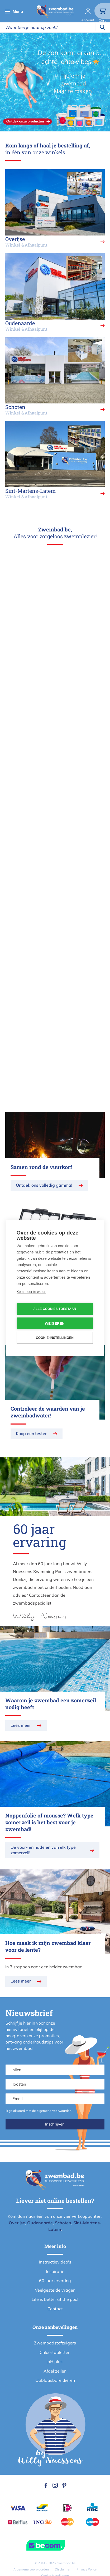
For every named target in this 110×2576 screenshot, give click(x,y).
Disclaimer (62, 2569)
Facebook (46, 2485)
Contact (55, 2308)
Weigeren (55, 1323)
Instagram (55, 2485)
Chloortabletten (55, 2352)
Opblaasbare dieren (55, 2380)
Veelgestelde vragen (55, 2290)
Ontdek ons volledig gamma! (44, 1185)
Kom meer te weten (31, 1291)
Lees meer (21, 1725)
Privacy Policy (86, 2569)
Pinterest (64, 2485)
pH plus (55, 2361)
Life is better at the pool (55, 2299)
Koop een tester (31, 1433)
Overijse (17, 2222)
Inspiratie (55, 2271)
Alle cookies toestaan (54, 1309)
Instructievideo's (55, 2262)
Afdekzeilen (55, 2371)
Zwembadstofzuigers (55, 2342)
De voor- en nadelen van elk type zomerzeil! (43, 1850)
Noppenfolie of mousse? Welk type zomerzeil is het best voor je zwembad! (49, 1822)
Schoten (63, 2222)
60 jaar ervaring (55, 2280)
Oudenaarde (40, 2222)
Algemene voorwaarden (31, 2569)
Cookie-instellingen (55, 1338)
